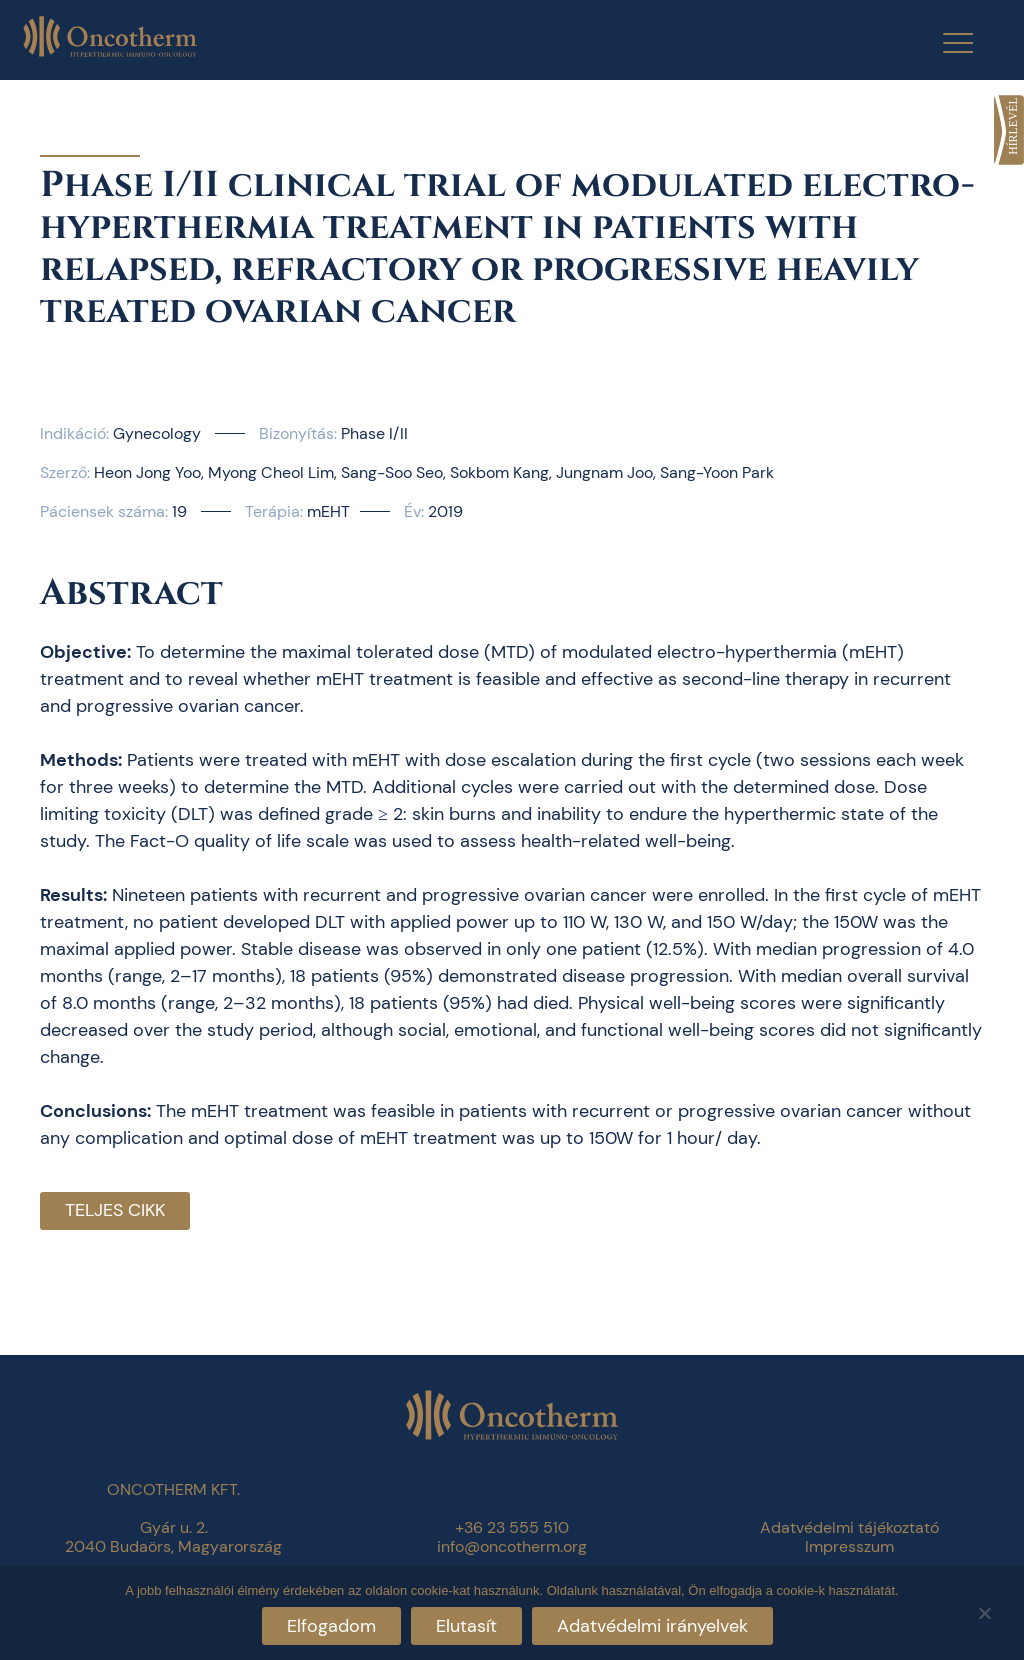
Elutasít (466, 1626)
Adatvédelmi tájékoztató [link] (849, 1527)
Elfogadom (331, 1626)
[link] (1009, 130)
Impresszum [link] (849, 1546)
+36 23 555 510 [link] (512, 1527)
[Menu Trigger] (945, 42)
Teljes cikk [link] (115, 1210)
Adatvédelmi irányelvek (652, 1626)
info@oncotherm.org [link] (512, 1546)
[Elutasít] (984, 1610)
